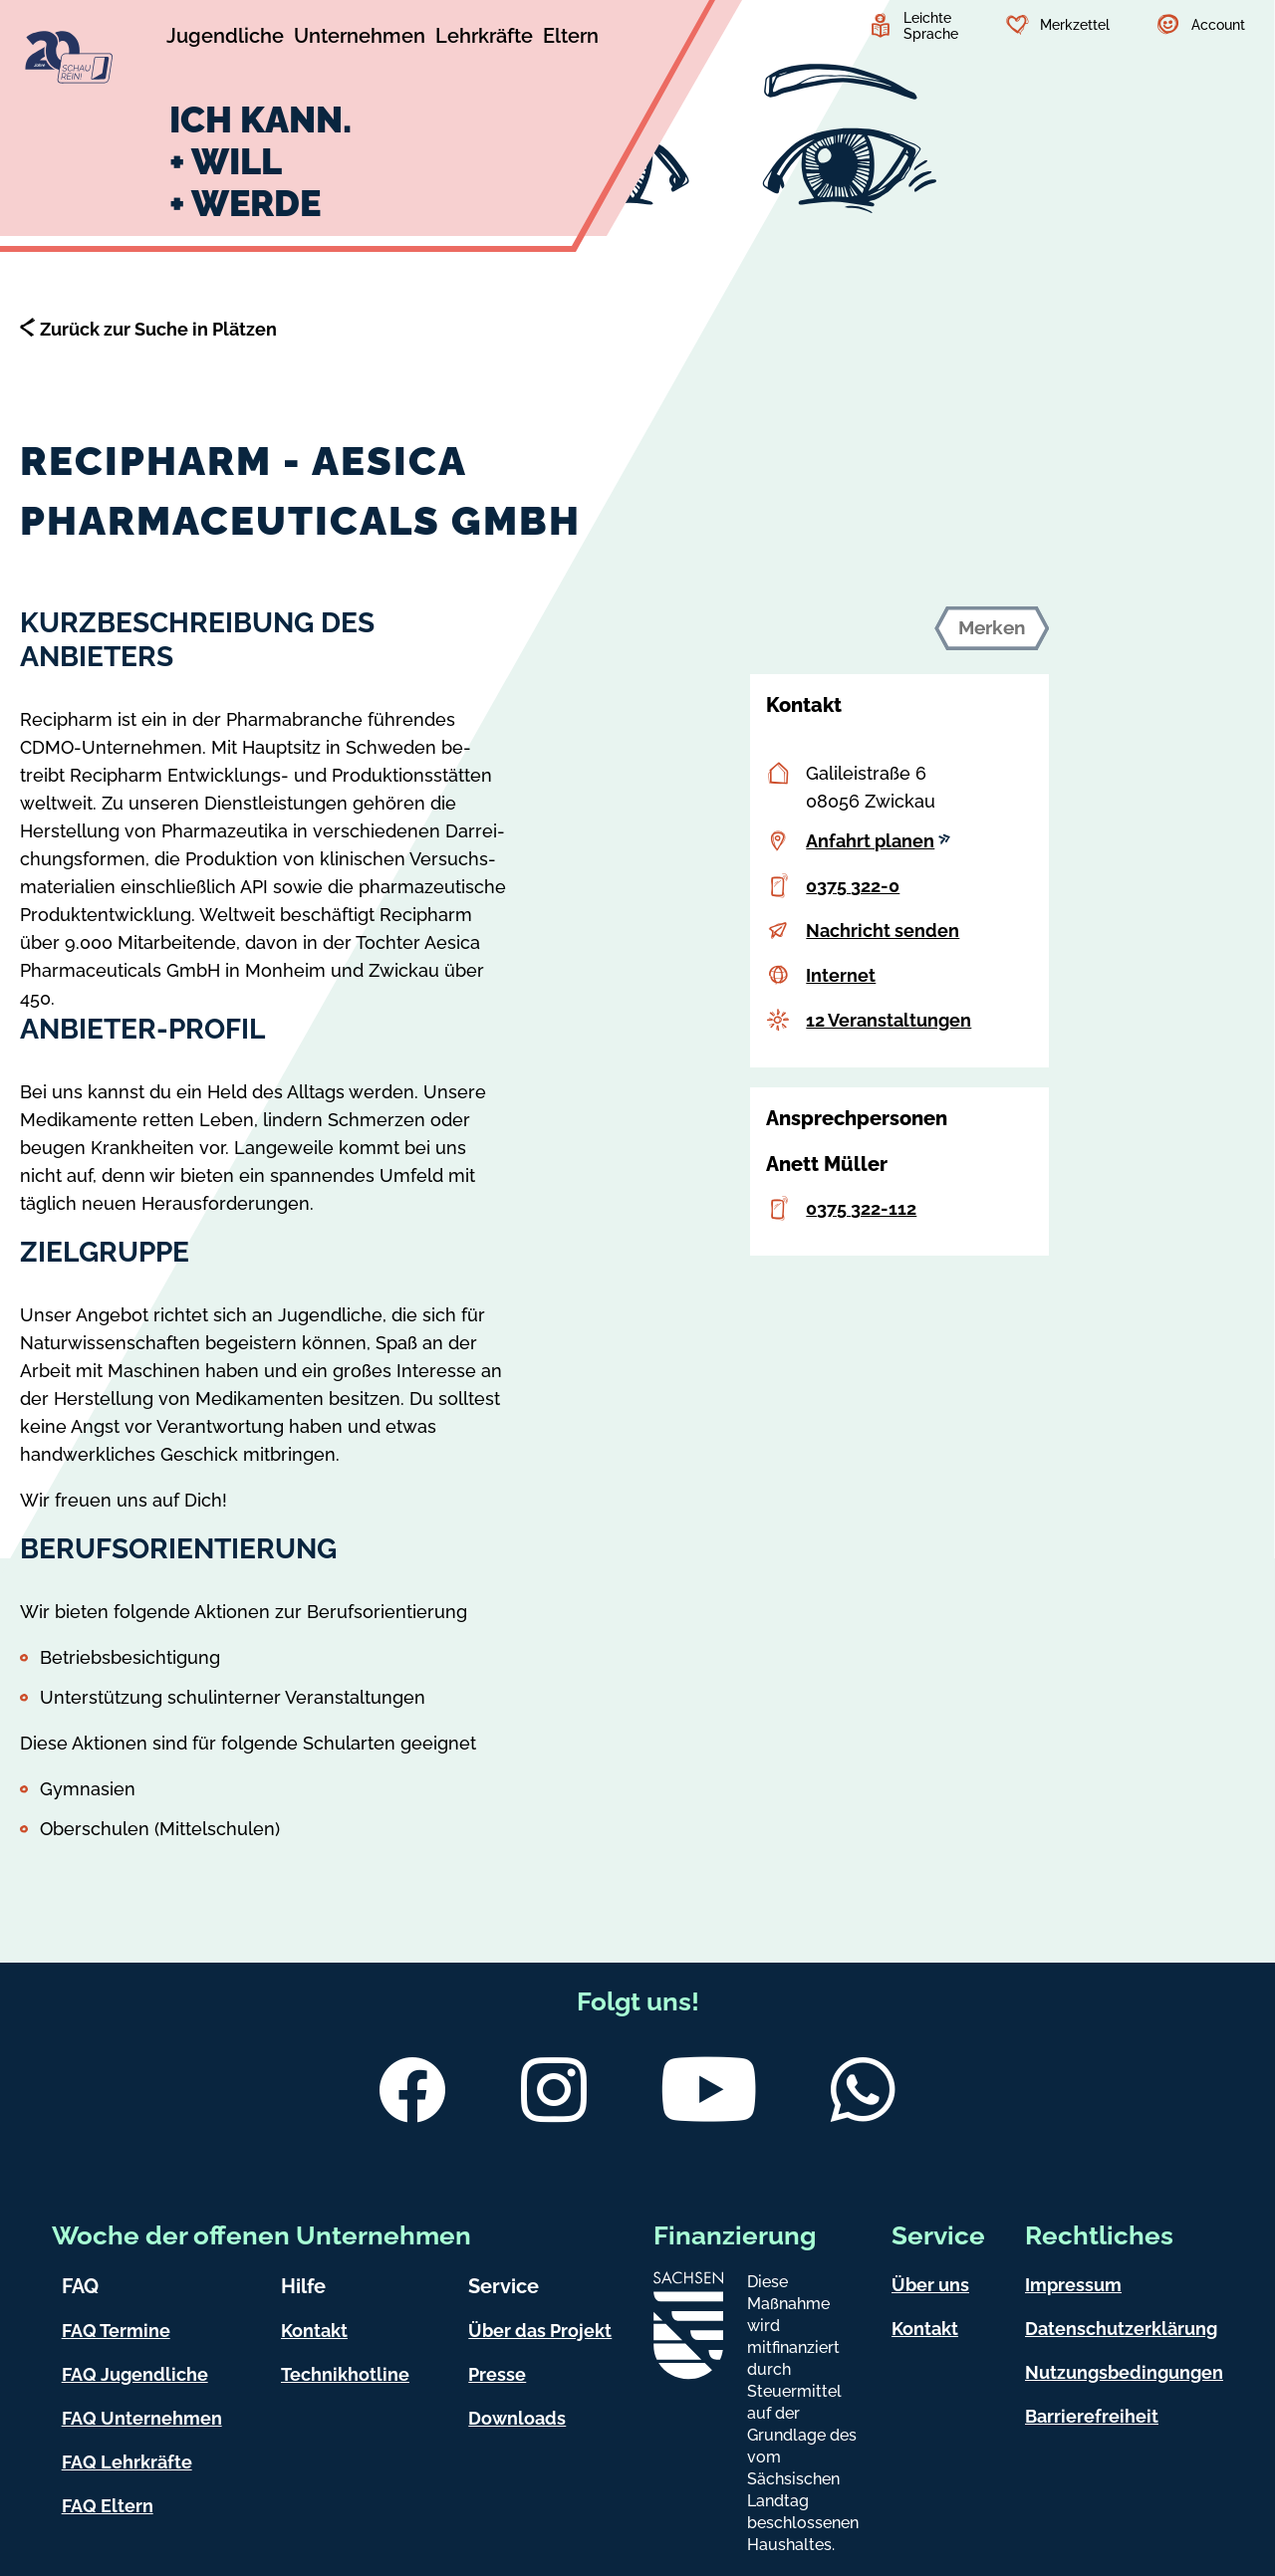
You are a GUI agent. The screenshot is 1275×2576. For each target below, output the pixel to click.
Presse (497, 2374)
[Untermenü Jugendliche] (225, 39)
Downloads (517, 2418)
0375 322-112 (861, 1208)
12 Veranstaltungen (888, 1020)
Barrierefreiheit (1091, 2416)
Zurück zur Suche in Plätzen (158, 329)
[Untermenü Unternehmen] (359, 39)
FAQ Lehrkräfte (127, 2462)
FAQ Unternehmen (142, 2418)
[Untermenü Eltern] (571, 39)
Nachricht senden (882, 930)
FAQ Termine (116, 2330)
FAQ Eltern (107, 2505)
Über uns (930, 2284)
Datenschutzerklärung (1121, 2328)
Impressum (1073, 2284)
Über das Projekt (540, 2330)
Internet (841, 975)
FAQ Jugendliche (135, 2374)
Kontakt (314, 2330)
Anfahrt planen (878, 840)
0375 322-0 (852, 885)
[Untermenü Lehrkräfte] (484, 39)
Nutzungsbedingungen (1124, 2372)
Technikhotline (345, 2374)
